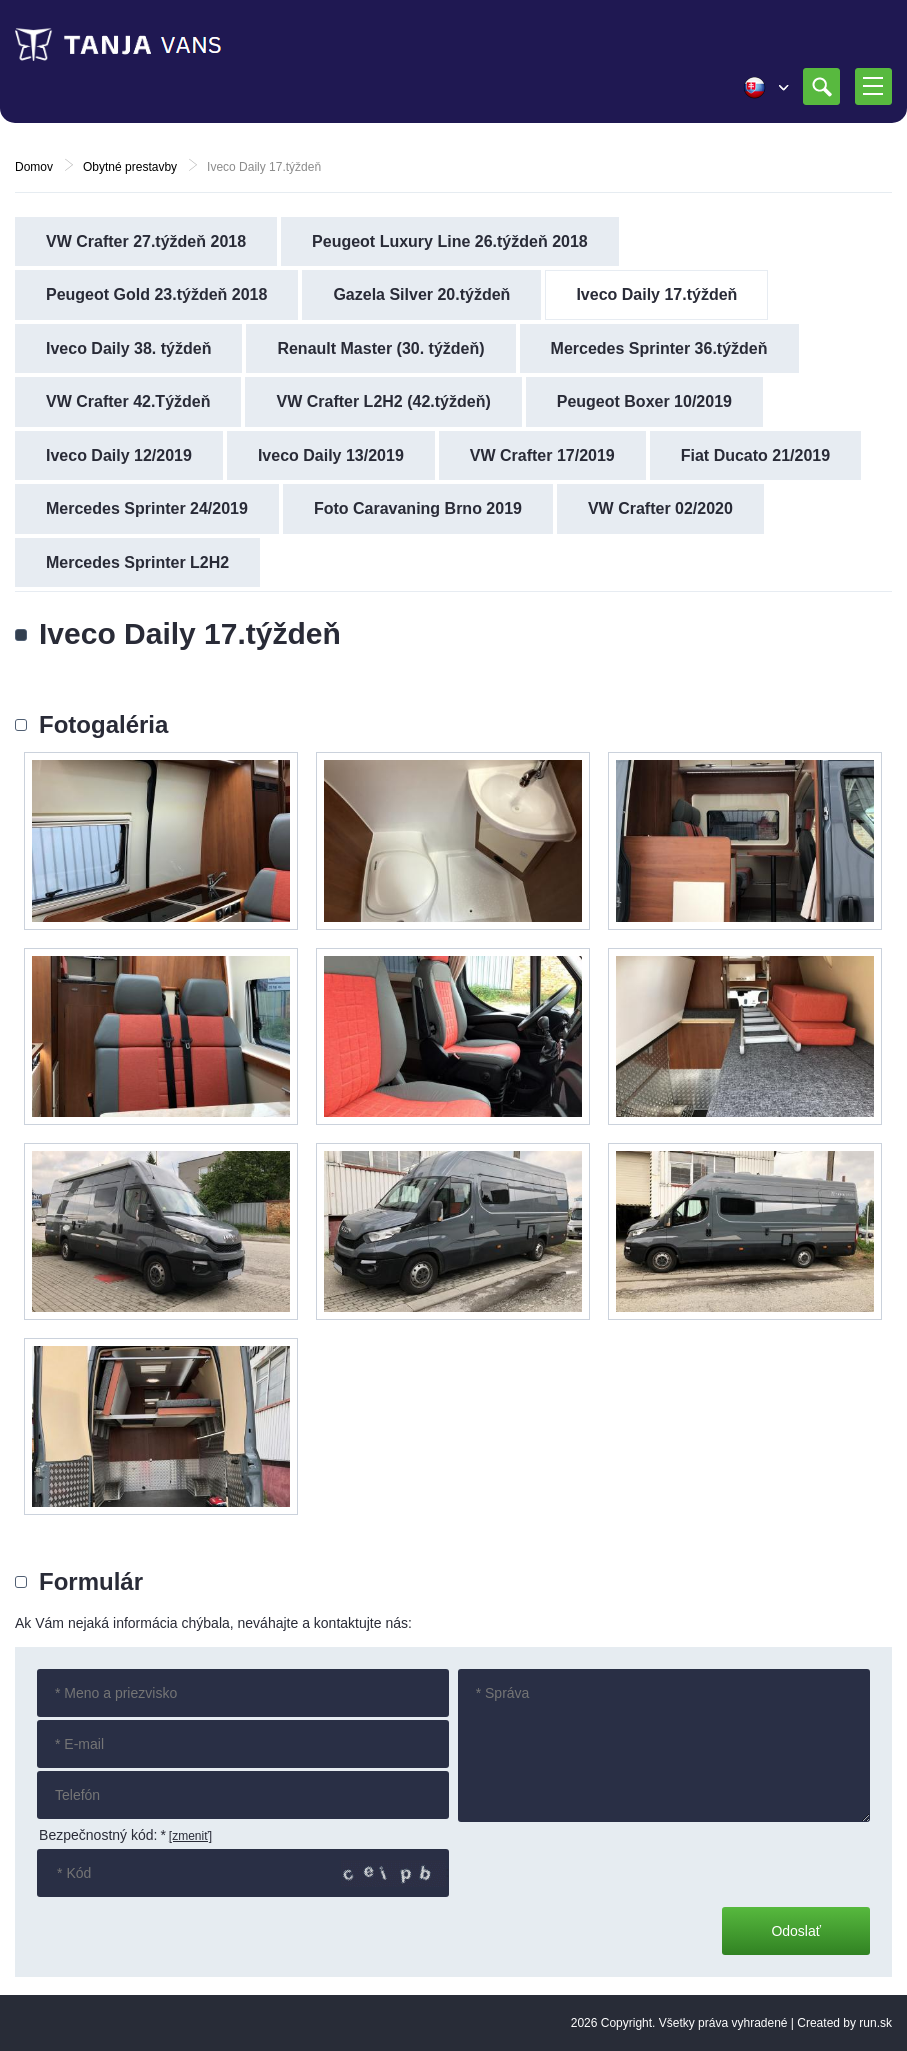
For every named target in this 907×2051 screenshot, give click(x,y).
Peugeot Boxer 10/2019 (644, 401)
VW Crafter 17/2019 (542, 455)
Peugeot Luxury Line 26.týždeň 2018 (450, 241)
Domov (34, 167)
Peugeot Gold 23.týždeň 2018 (156, 294)
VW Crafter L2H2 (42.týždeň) (383, 401)
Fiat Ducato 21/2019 (755, 455)
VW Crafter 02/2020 (660, 508)
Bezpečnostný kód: (102, 1835)
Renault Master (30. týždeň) (380, 348)
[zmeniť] (190, 1836)
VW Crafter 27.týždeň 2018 (146, 241)
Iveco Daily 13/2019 (331, 455)
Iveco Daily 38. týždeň (128, 348)
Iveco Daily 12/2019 (119, 455)
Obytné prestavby (130, 167)
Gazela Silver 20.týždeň (421, 294)
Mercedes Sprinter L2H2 (137, 562)
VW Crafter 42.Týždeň (128, 401)
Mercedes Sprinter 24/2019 (147, 508)
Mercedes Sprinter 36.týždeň (659, 348)
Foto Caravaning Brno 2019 (418, 508)
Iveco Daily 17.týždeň (656, 294)
